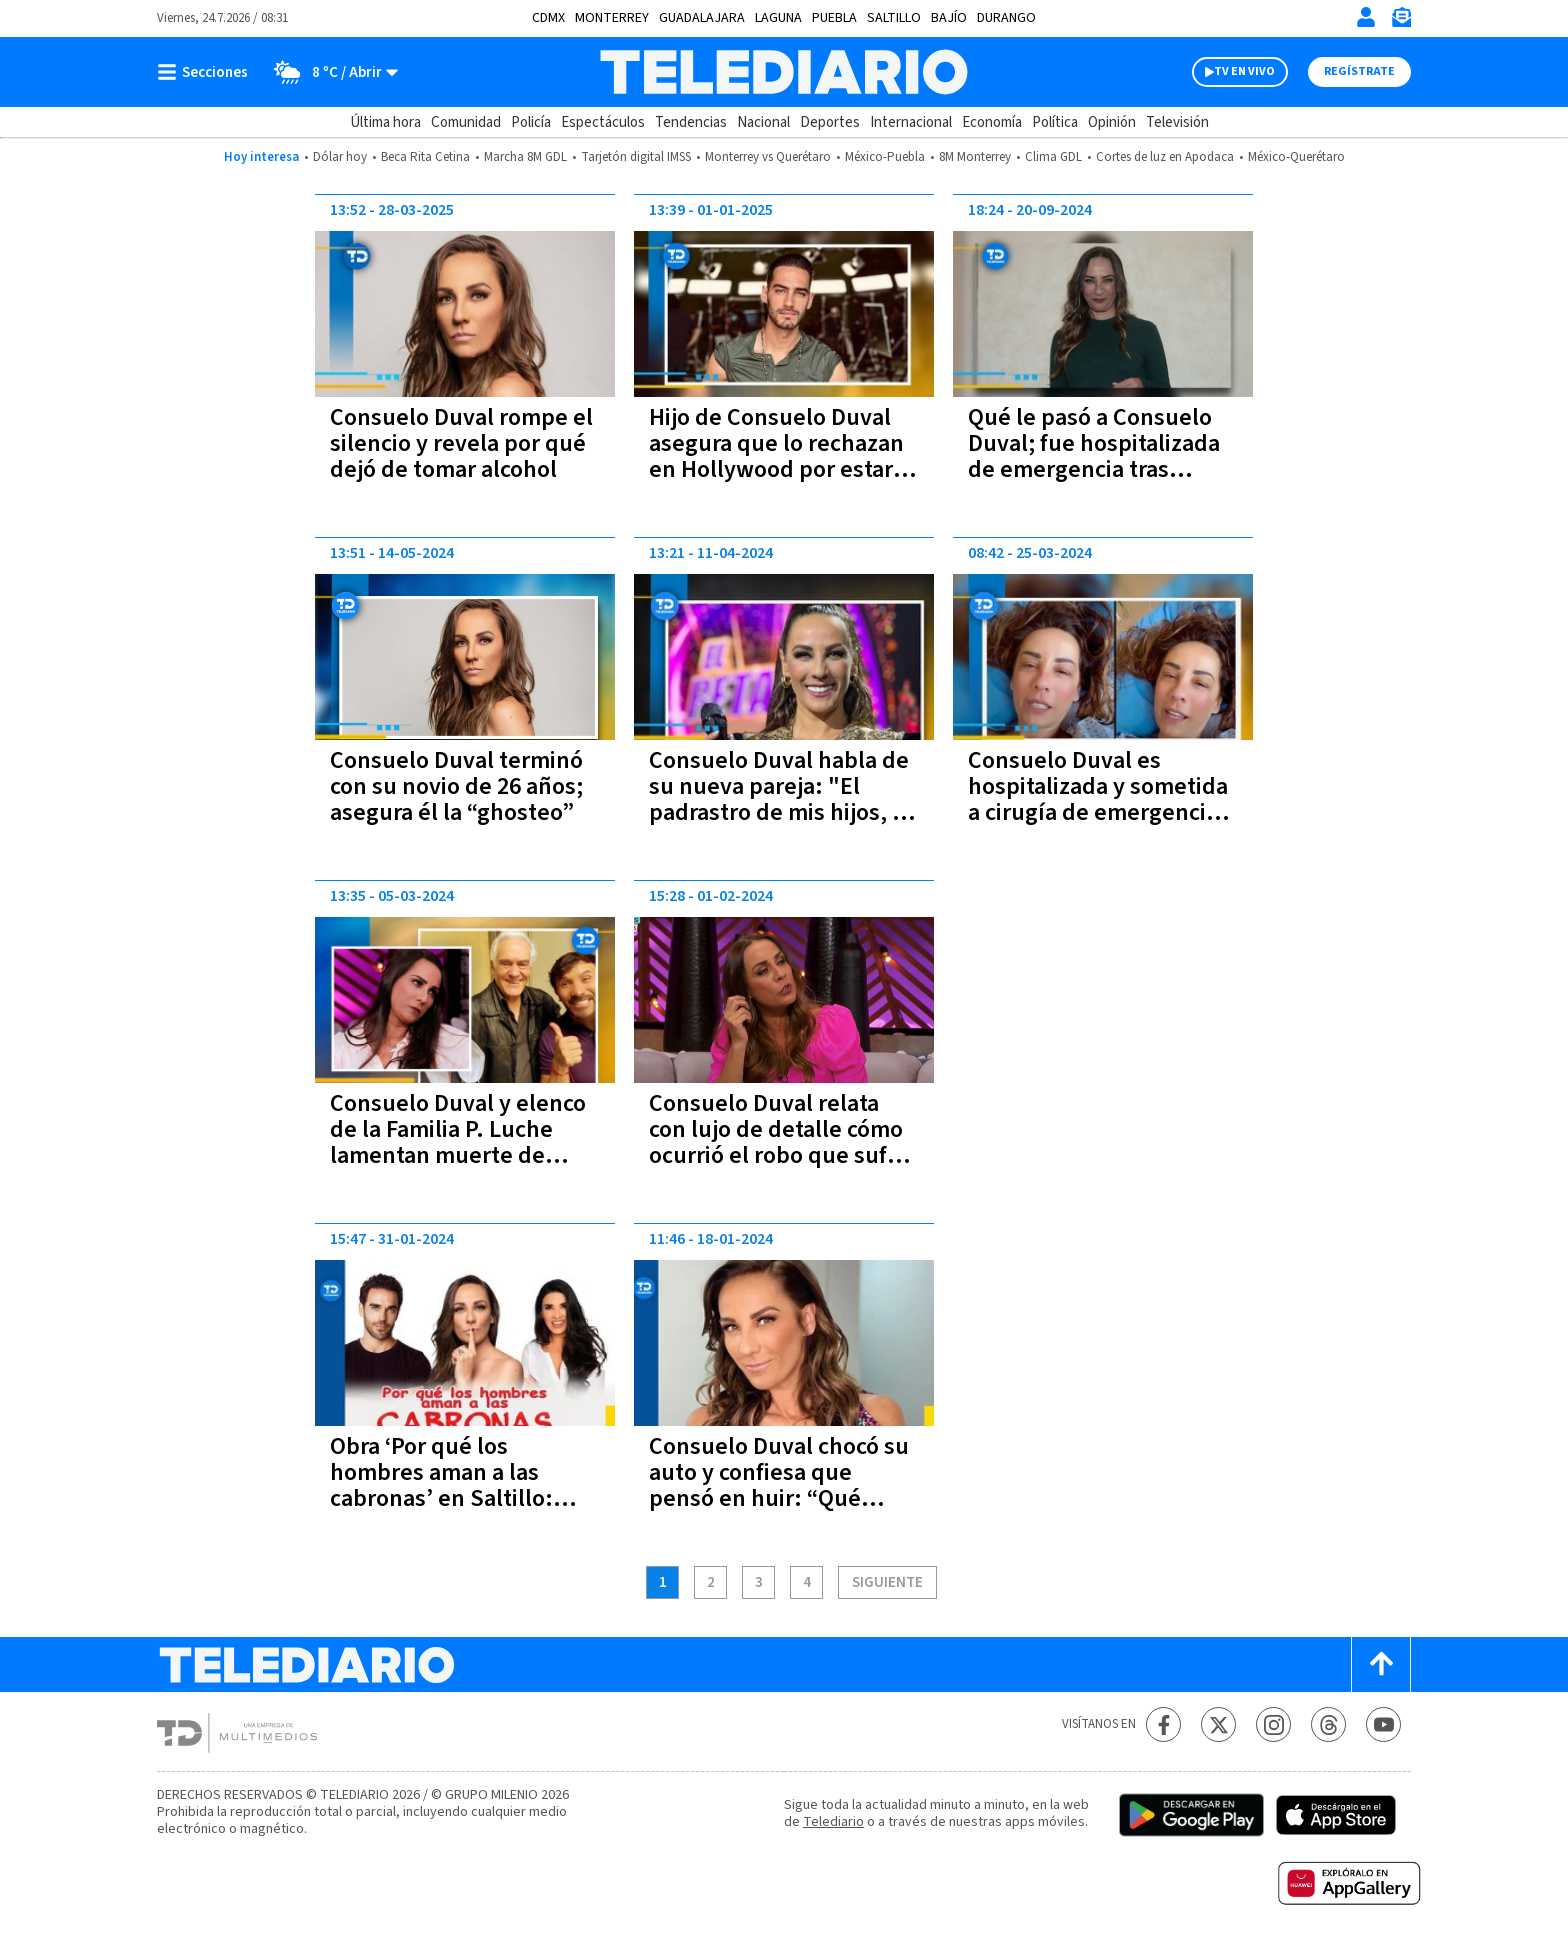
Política (1055, 122)
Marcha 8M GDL (525, 157)
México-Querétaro (1296, 157)
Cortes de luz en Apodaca (1165, 157)
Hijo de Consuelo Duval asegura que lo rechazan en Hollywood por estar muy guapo (776, 456)
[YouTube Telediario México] (1383, 1724)
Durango (1006, 18)
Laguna (778, 18)
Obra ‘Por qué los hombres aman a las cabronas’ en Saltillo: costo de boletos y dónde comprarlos (461, 1498)
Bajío (949, 18)
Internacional (911, 122)
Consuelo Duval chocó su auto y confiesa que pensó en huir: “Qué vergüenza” (779, 1485)
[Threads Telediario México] (1328, 1724)
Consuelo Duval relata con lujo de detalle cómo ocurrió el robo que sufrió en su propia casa (782, 1142)
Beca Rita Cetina (425, 157)
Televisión (1177, 122)
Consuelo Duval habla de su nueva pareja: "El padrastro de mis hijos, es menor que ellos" (782, 799)
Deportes (830, 122)
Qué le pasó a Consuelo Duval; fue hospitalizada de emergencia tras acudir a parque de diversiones (1094, 469)
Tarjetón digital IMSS (636, 157)
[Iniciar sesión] (1366, 17)
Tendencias (691, 122)
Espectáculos (603, 122)
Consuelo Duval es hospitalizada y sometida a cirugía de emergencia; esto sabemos (1098, 799)
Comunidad (466, 122)
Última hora (385, 122)
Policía (531, 122)
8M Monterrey (975, 157)
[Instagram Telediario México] (1273, 1724)
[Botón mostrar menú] (207, 72)
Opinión (1112, 122)
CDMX (548, 18)
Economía (992, 122)
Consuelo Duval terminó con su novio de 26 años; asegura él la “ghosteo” (456, 786)
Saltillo (894, 18)
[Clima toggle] (329, 72)
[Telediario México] (783, 72)
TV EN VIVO (1244, 71)
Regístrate (1359, 71)
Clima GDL (1053, 157)
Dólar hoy (340, 157)
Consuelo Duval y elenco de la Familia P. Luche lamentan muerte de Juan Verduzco (458, 1142)
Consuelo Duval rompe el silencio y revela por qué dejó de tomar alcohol (461, 443)
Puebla (834, 18)
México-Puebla (885, 157)
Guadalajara (702, 18)
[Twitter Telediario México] (1218, 1724)
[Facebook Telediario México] (1163, 1724)
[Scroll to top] (1381, 1664)
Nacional (763, 122)
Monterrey (612, 18)
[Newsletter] (1401, 21)
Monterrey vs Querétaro (768, 157)
